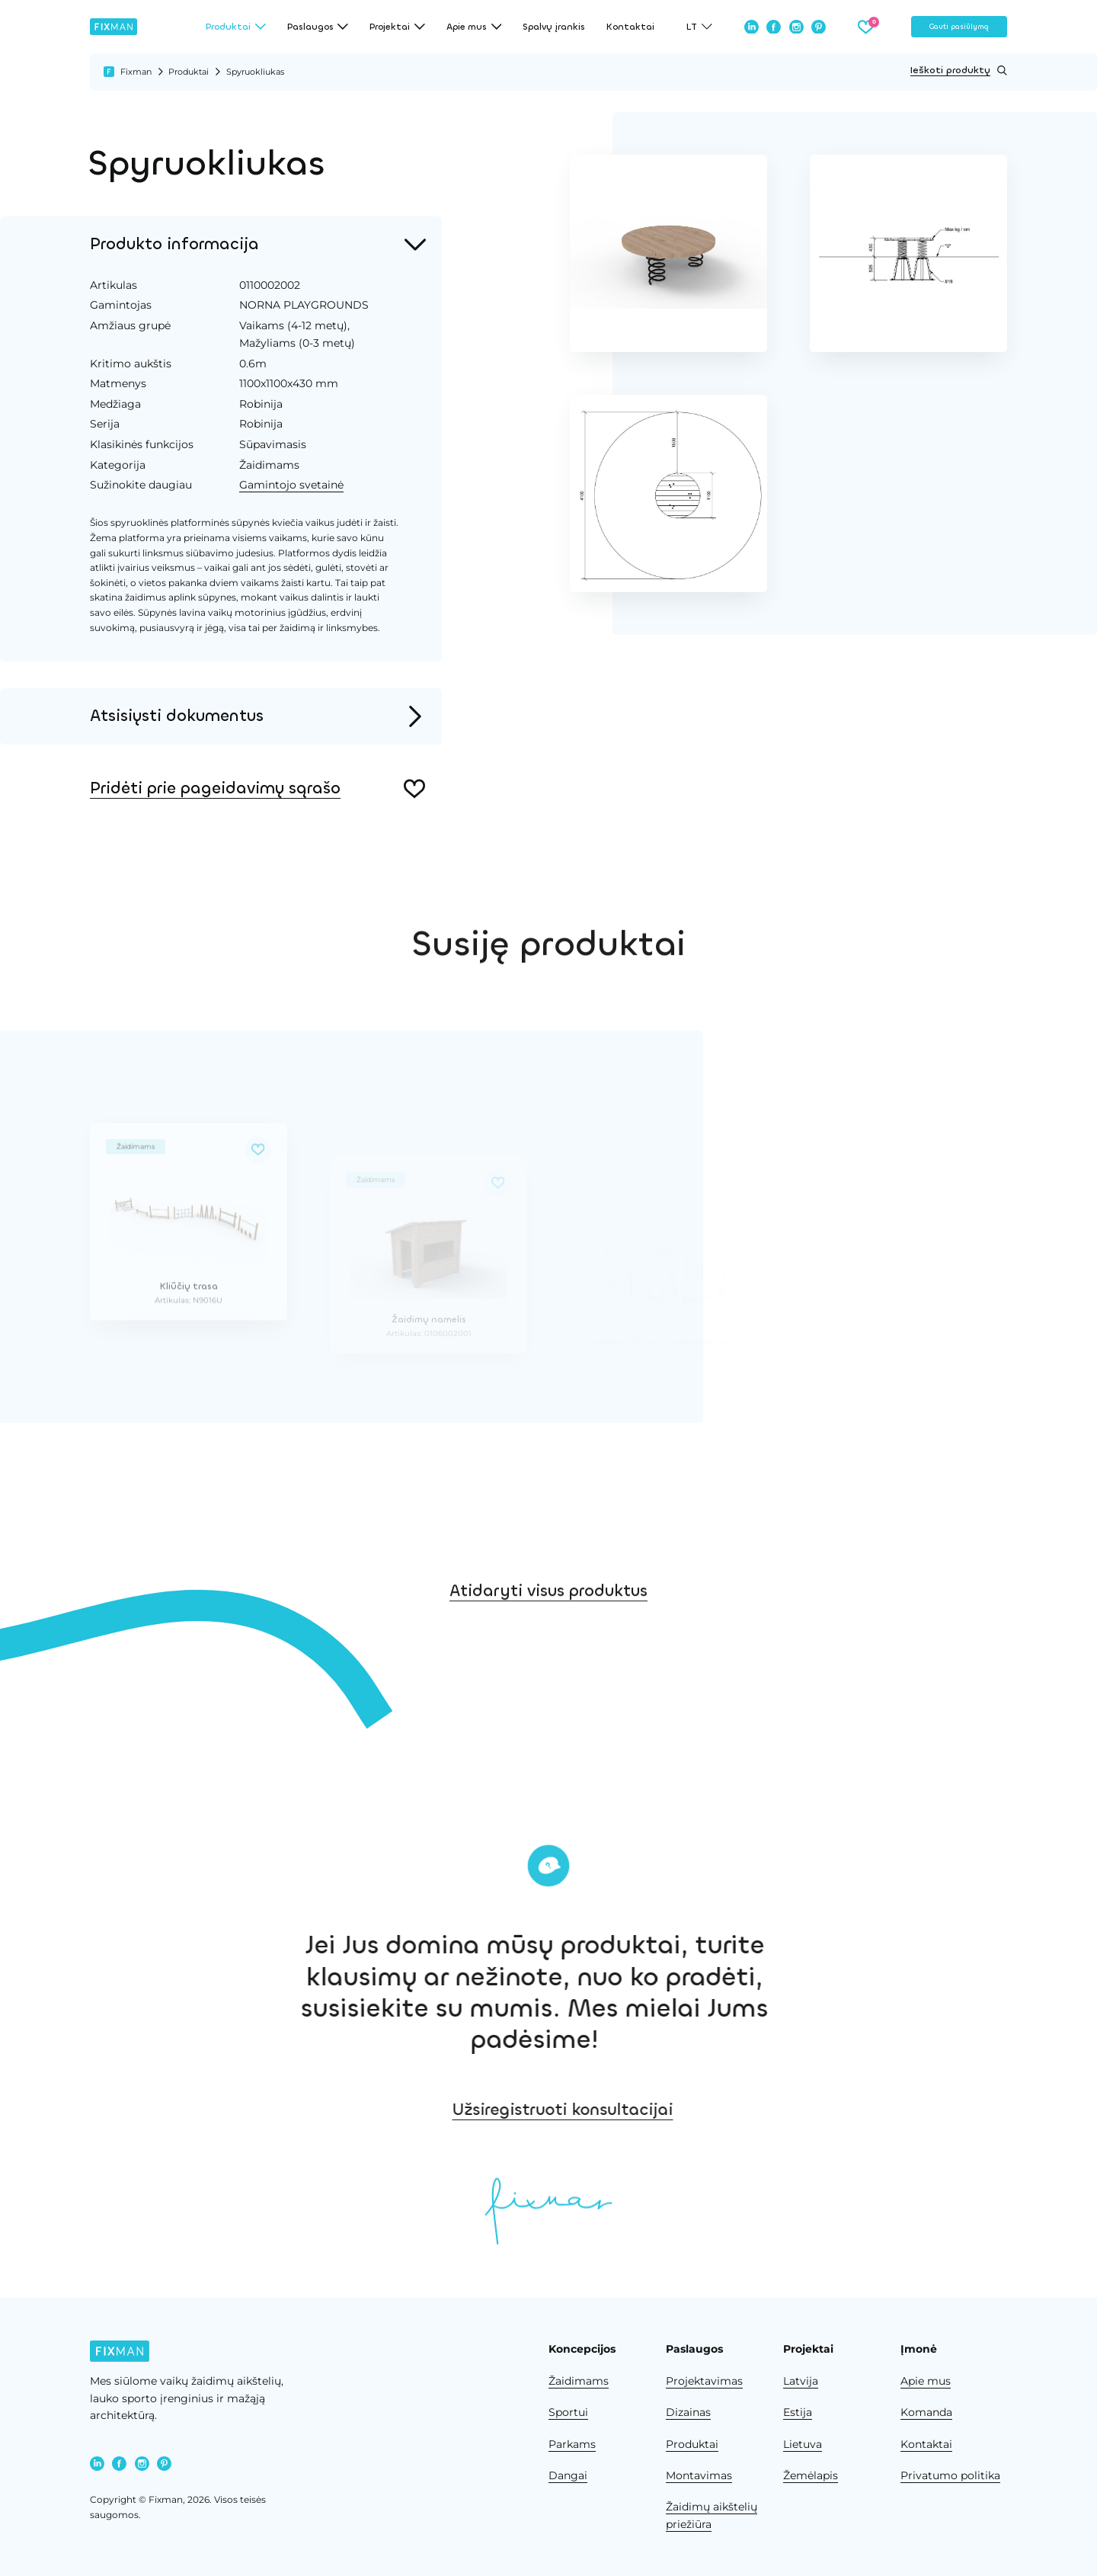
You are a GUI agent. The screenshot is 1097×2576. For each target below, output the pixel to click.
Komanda (926, 2412)
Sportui (568, 2412)
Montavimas (699, 2475)
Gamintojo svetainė (286, 485)
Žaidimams (578, 2381)
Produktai (188, 71)
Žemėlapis (810, 2475)
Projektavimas (704, 2381)
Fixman (136, 71)
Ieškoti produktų (958, 70)
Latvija (800, 2381)
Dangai (567, 2475)
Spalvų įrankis (554, 26)
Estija (797, 2412)
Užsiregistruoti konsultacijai (658, 2109)
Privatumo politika (950, 2475)
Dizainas (688, 2412)
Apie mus (925, 2381)
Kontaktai (630, 26)
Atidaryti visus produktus (548, 1623)
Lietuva (802, 2444)
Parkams (572, 2444)
